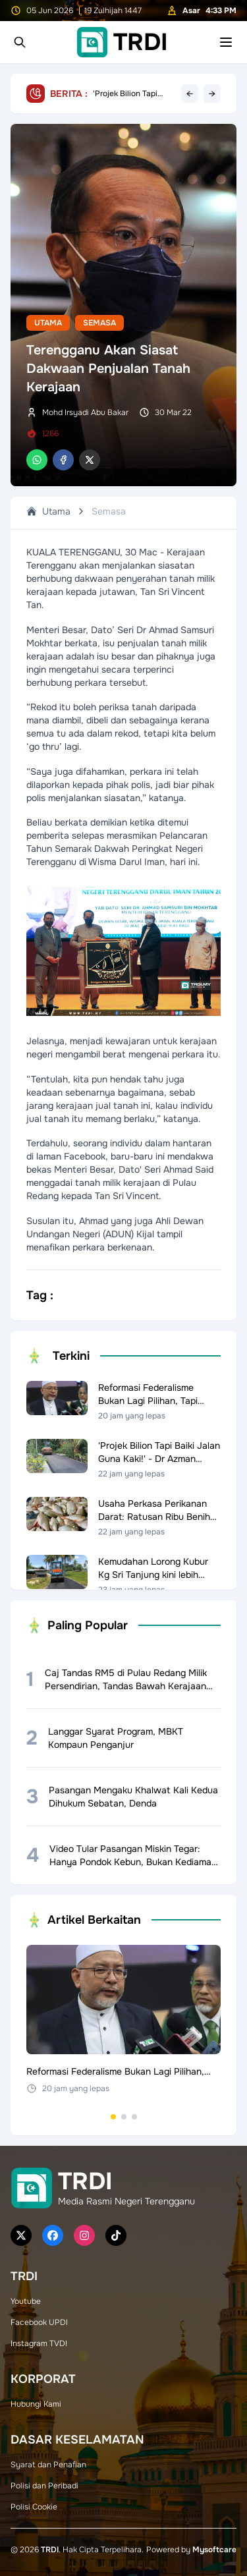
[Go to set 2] (123, 2116)
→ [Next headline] (212, 93)
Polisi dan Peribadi (44, 2485)
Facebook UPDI (39, 2322)
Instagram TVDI (39, 2343)
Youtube (26, 2301)
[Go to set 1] (113, 2116)
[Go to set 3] (134, 2116)
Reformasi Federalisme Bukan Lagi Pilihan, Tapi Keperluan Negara (128, 93)
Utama (48, 323)
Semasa (99, 323)
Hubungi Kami (36, 2404)
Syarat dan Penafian (48, 2464)
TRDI (50, 2549)
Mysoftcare (214, 2549)
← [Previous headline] (189, 93)
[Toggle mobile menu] (225, 42)
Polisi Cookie (34, 2507)
